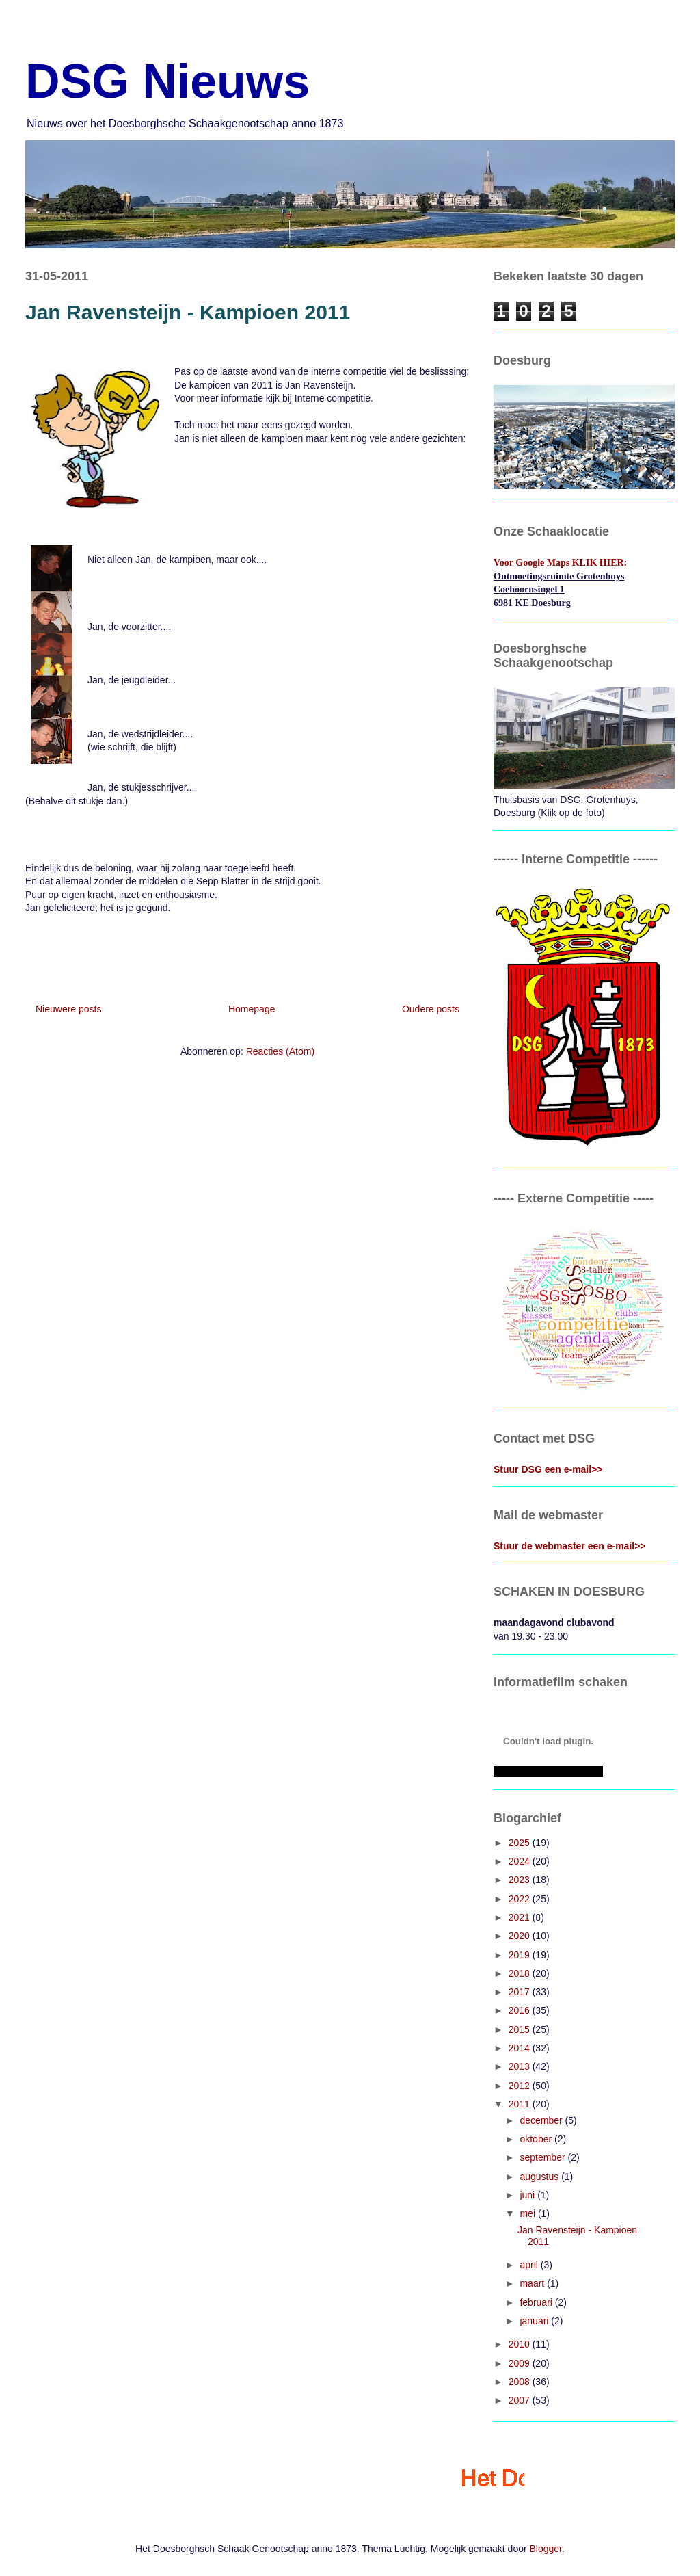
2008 (521, 2381)
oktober (537, 2138)
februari (537, 2302)
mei (528, 2213)
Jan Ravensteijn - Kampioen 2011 (187, 312)
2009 (521, 2363)
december (542, 2120)
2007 (521, 2400)
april (530, 2264)
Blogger (546, 2548)
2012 (521, 2085)
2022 (521, 1898)
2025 (521, 1842)
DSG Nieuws (167, 81)
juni (528, 2195)
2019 (521, 1954)
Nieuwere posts (69, 1008)
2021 (521, 1917)
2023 (521, 1879)
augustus (540, 2176)
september (543, 2157)
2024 (521, 1861)
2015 (521, 2029)
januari (535, 2320)
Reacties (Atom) (280, 1051)
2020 (521, 1935)
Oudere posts (430, 1008)
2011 (521, 2104)
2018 (521, 1973)
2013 (521, 2066)
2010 (521, 2344)
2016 (521, 2010)
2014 (521, 2047)
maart (533, 2283)
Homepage (251, 1008)
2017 (521, 1991)
